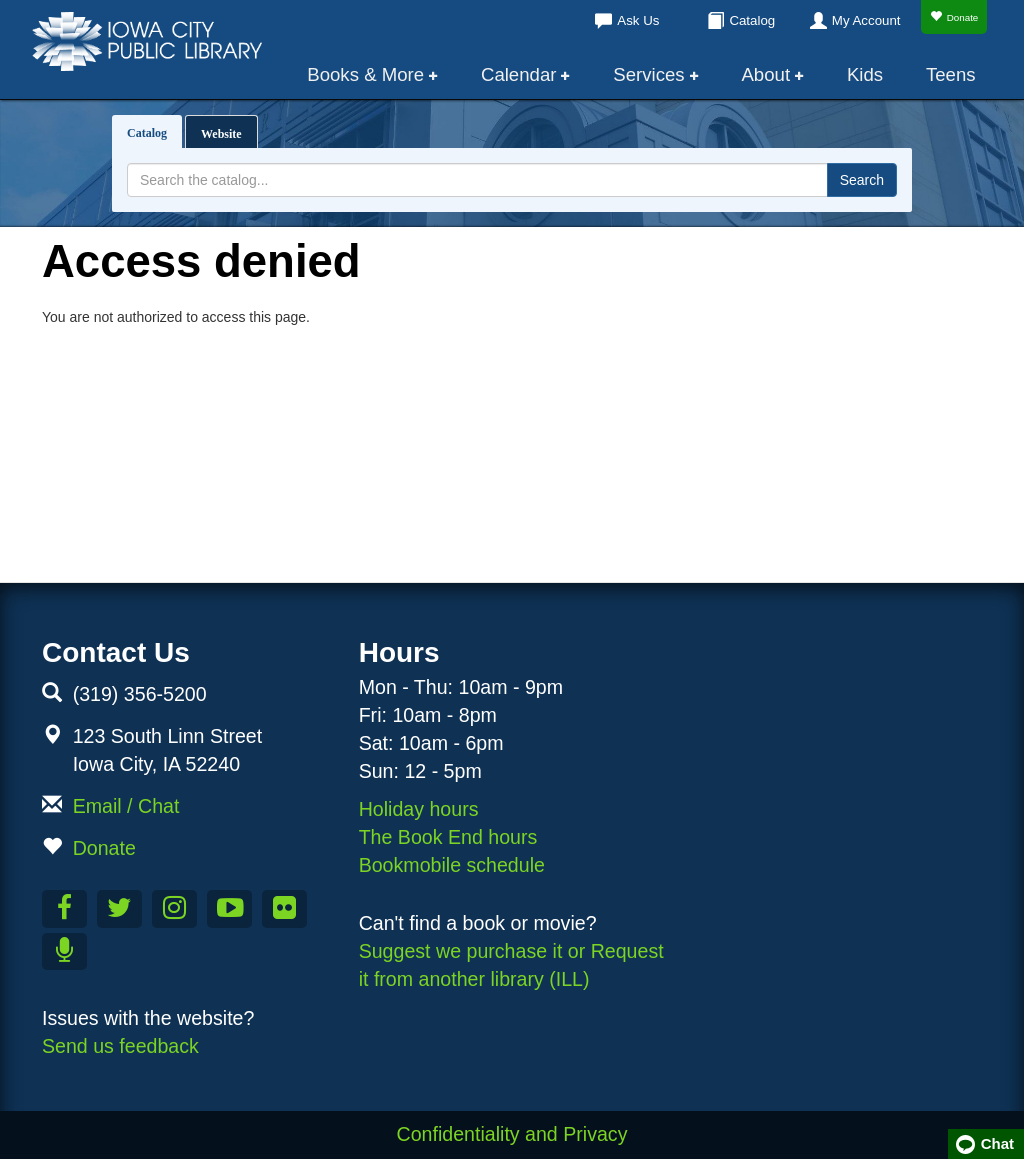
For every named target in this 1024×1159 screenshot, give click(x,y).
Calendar (519, 74)
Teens (951, 74)
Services (649, 74)
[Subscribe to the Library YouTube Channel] (229, 909)
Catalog (752, 20)
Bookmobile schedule (452, 865)
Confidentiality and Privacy (512, 1134)
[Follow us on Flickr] (284, 909)
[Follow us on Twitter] (119, 909)
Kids (865, 74)
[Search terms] (477, 180)
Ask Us (638, 20)
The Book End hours (448, 837)
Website (221, 134)
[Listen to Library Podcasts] (64, 952)
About (766, 74)
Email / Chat (126, 806)
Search (862, 180)
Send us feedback (120, 1046)
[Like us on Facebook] (64, 909)
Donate (954, 16)
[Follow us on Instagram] (174, 909)
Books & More (366, 74)
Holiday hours (419, 809)
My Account (866, 20)
